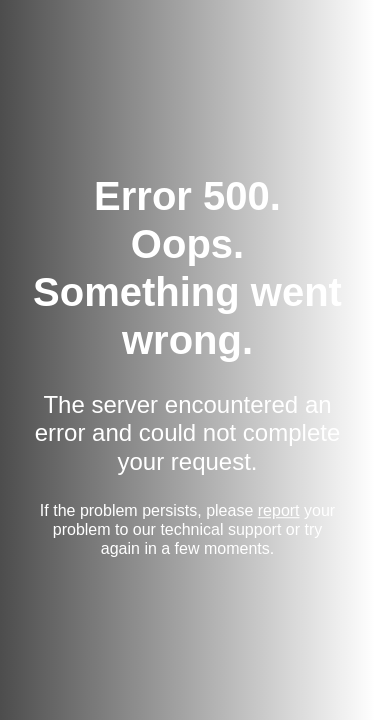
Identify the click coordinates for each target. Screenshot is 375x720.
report (279, 510)
